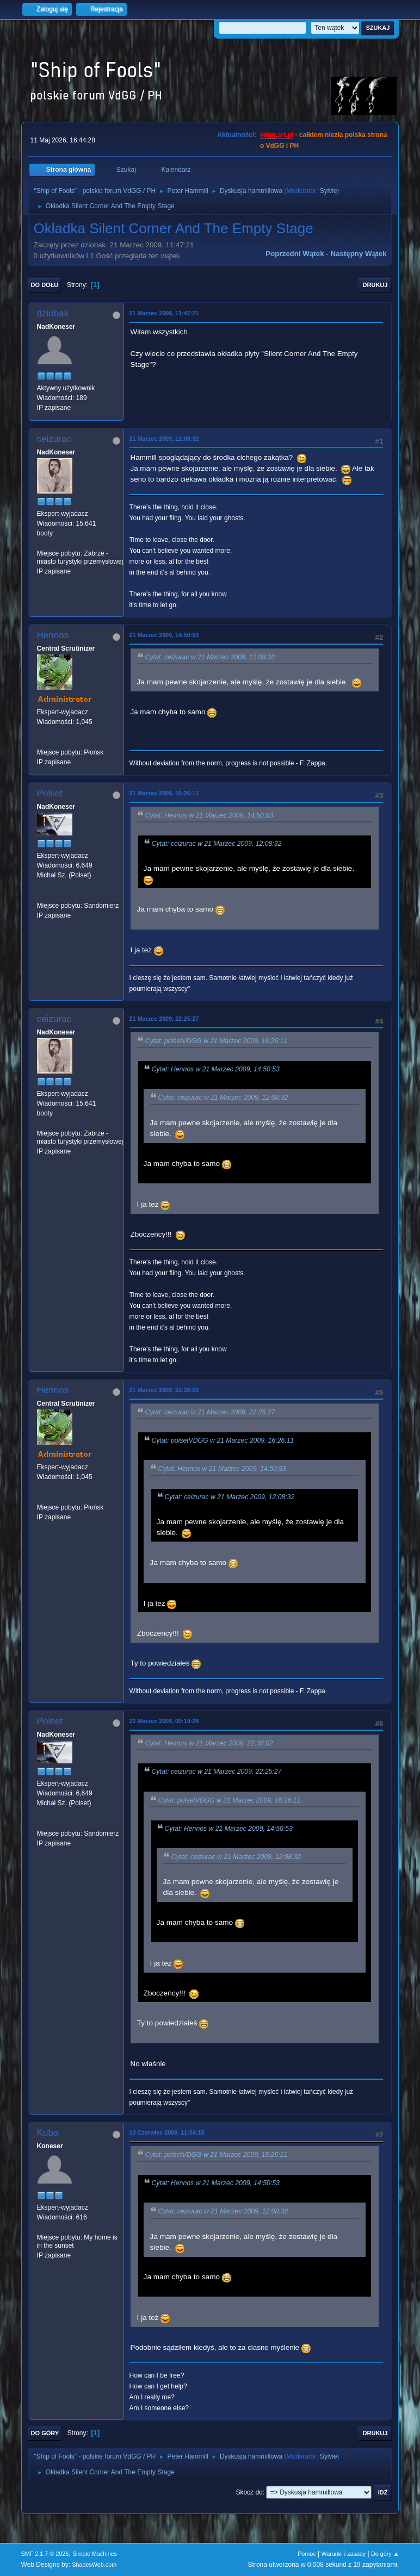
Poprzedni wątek (294, 254)
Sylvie (328, 191)
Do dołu (45, 285)
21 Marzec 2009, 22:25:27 (164, 1018)
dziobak (53, 313)
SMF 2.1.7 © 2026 (45, 2553)
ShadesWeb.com (94, 2564)
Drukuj (375, 285)
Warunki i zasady (344, 2553)
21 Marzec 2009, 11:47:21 (164, 313)
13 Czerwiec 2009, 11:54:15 (167, 2132)
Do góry (45, 2433)
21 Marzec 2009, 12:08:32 (164, 438)
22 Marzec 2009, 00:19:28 (164, 1721)
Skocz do (249, 2492)
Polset (50, 793)
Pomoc (307, 2553)
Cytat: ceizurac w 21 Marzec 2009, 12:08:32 (210, 657)
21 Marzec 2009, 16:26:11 (164, 793)
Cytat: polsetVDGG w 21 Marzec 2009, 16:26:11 (216, 1041)
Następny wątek (358, 254)
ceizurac (54, 439)
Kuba (48, 2133)
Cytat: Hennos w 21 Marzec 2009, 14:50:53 (209, 815)
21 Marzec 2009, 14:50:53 (164, 635)
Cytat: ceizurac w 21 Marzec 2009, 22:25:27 (210, 1412)
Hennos (53, 635)
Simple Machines (94, 2553)
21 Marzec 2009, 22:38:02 (164, 1390)
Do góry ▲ (385, 2553)
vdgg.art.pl (276, 135)
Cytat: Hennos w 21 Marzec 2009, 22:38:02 (209, 1743)
